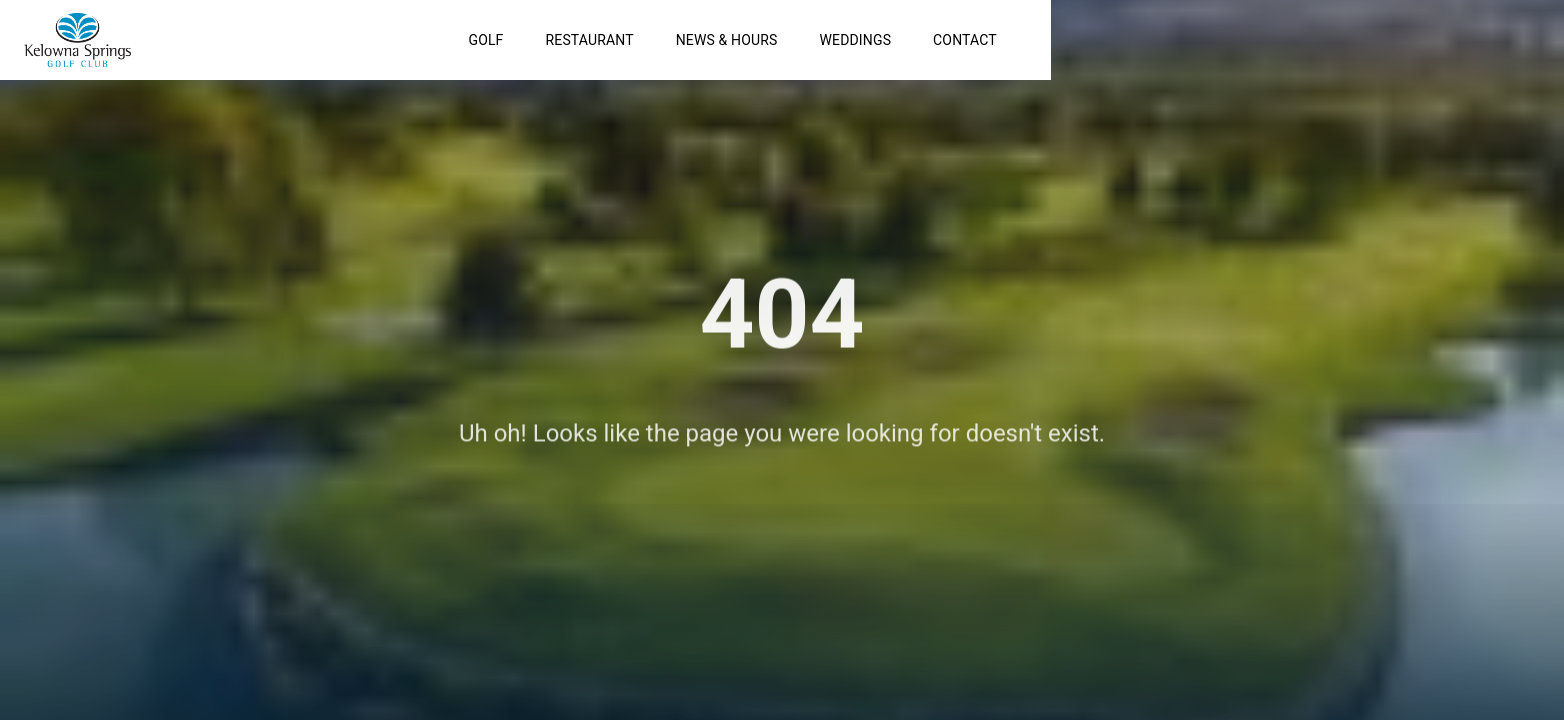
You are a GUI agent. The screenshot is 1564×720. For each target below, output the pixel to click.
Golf (883, 40)
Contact (1362, 40)
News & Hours (1124, 40)
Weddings (1253, 40)
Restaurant (987, 40)
